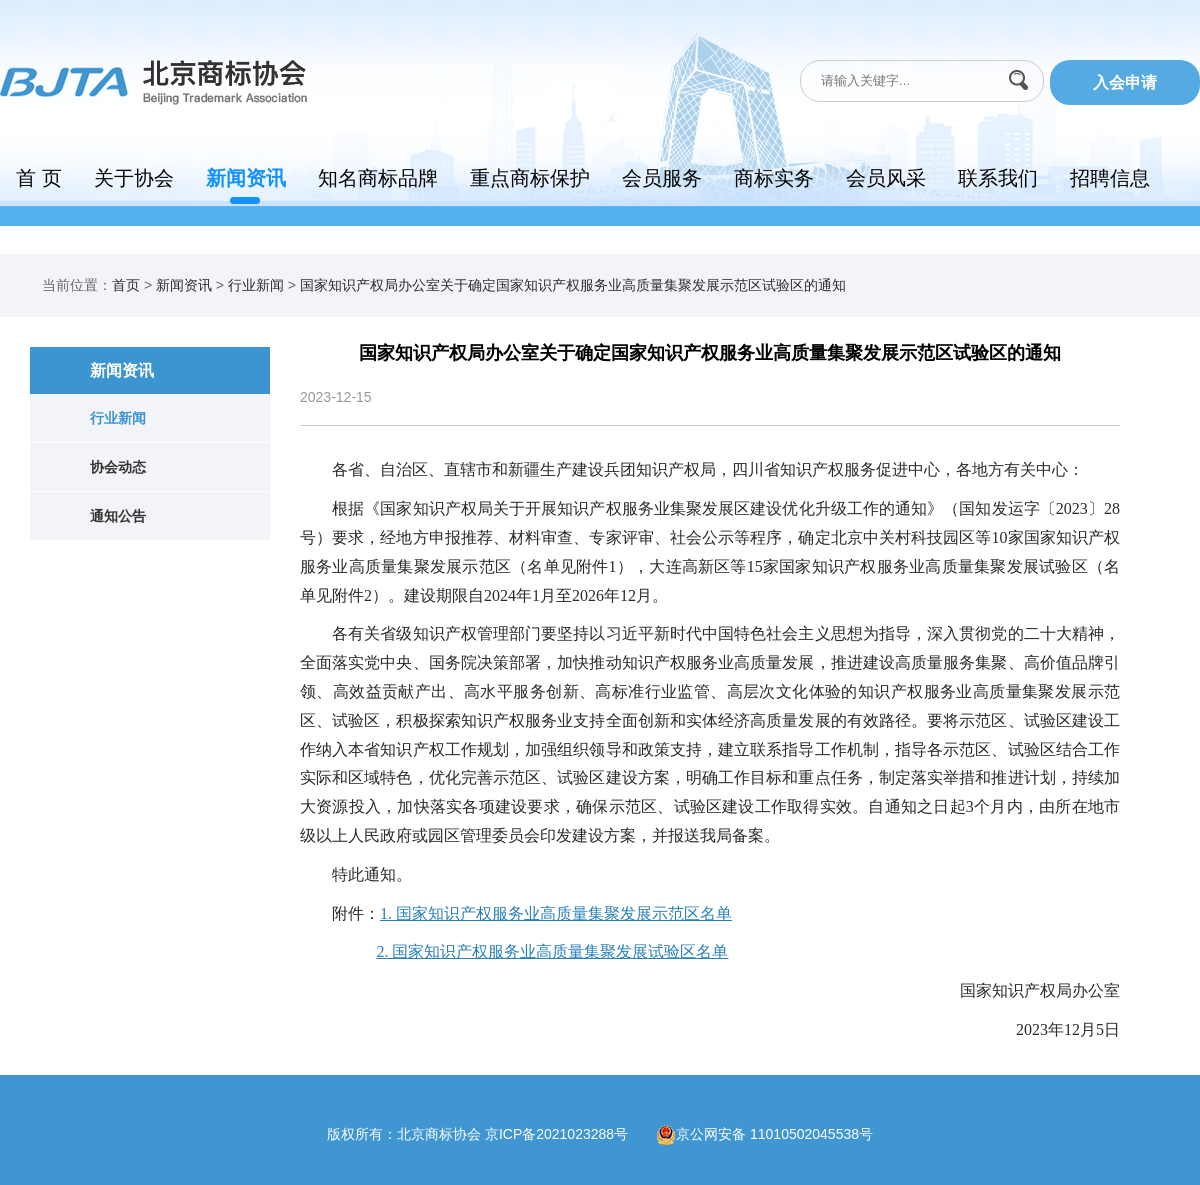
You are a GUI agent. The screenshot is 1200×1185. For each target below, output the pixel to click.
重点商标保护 (530, 178)
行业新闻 (256, 285)
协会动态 (118, 467)
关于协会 (134, 178)
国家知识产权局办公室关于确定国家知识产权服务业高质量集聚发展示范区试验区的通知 (573, 285)
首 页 (39, 178)
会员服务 (662, 178)
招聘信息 (1110, 178)
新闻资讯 (246, 178)
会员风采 (886, 178)
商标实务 (774, 178)
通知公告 (118, 516)
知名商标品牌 (378, 178)
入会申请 (1125, 82)
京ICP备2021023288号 (570, 1133)
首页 (126, 285)
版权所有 (355, 1133)
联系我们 (998, 178)
